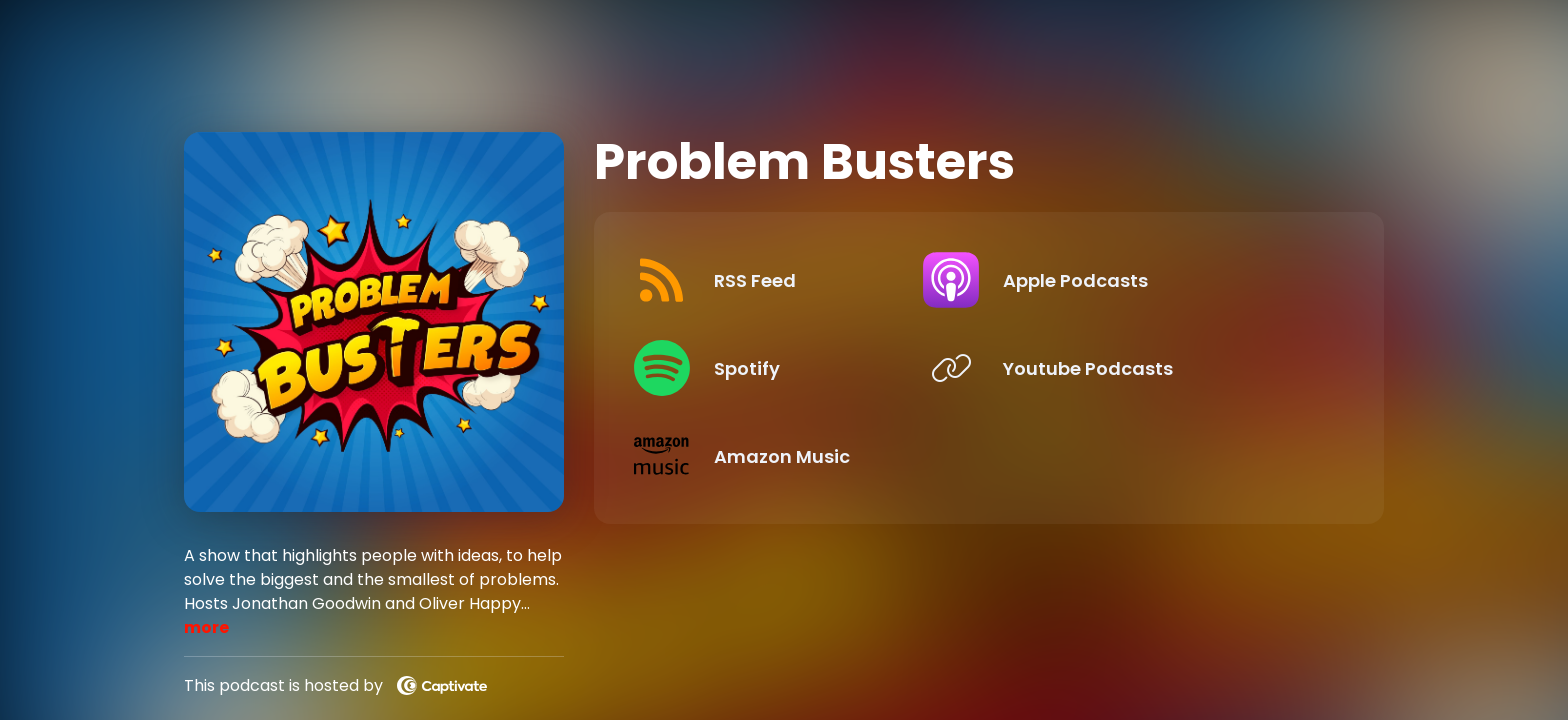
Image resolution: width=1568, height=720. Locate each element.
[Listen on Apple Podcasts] (1162, 280)
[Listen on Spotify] (799, 368)
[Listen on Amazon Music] (799, 456)
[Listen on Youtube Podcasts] (1162, 368)
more (206, 627)
